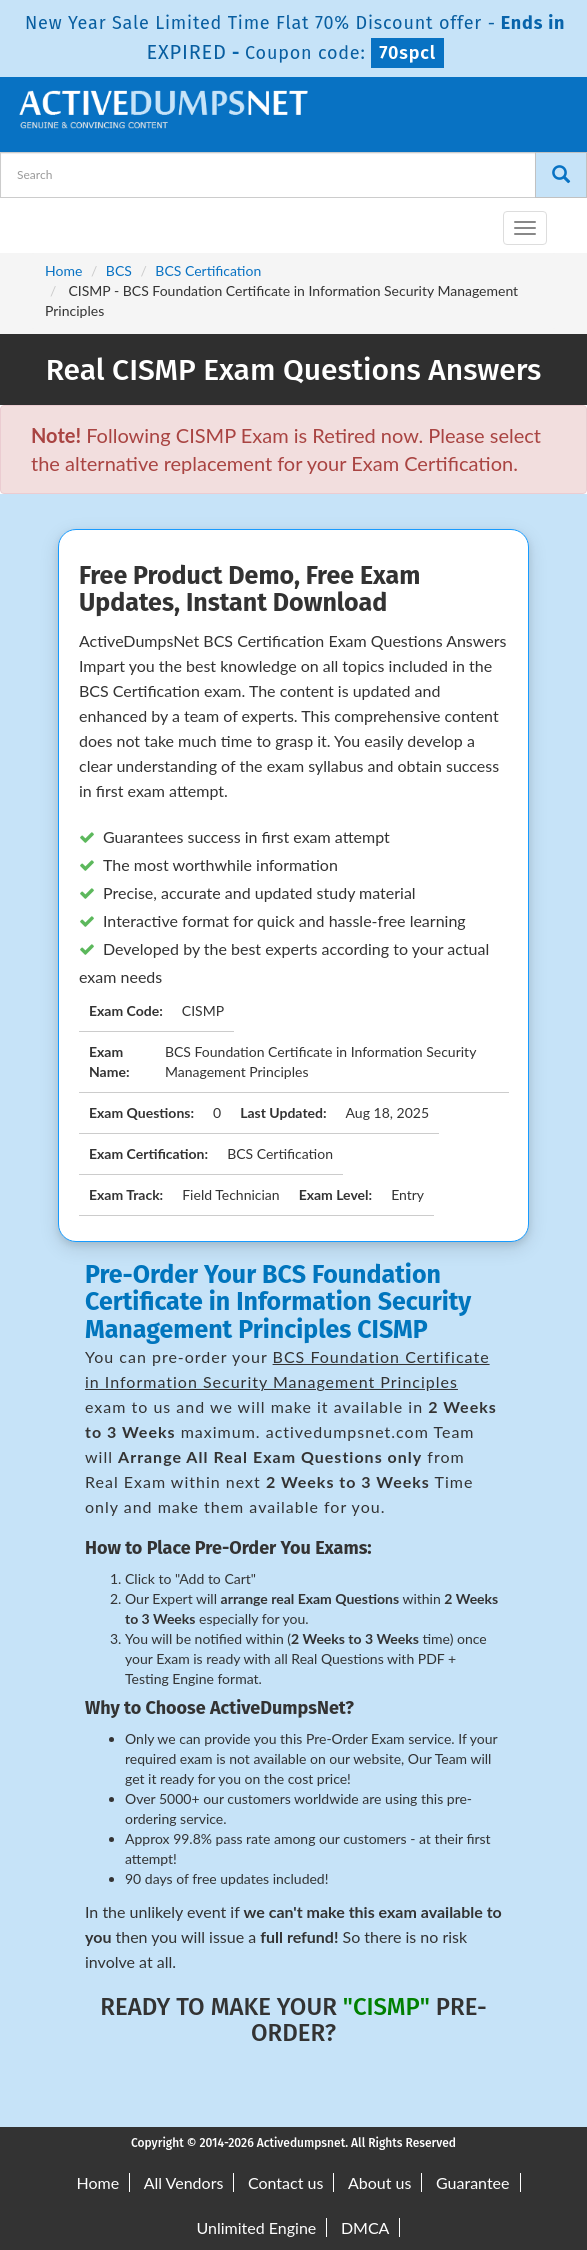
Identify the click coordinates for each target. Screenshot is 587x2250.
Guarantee (472, 2182)
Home (63, 270)
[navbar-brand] (40, 220)
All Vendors (184, 2182)
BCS (119, 270)
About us (379, 2182)
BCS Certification (208, 270)
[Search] (561, 175)
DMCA (365, 2227)
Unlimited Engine (257, 2227)
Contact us (285, 2182)
